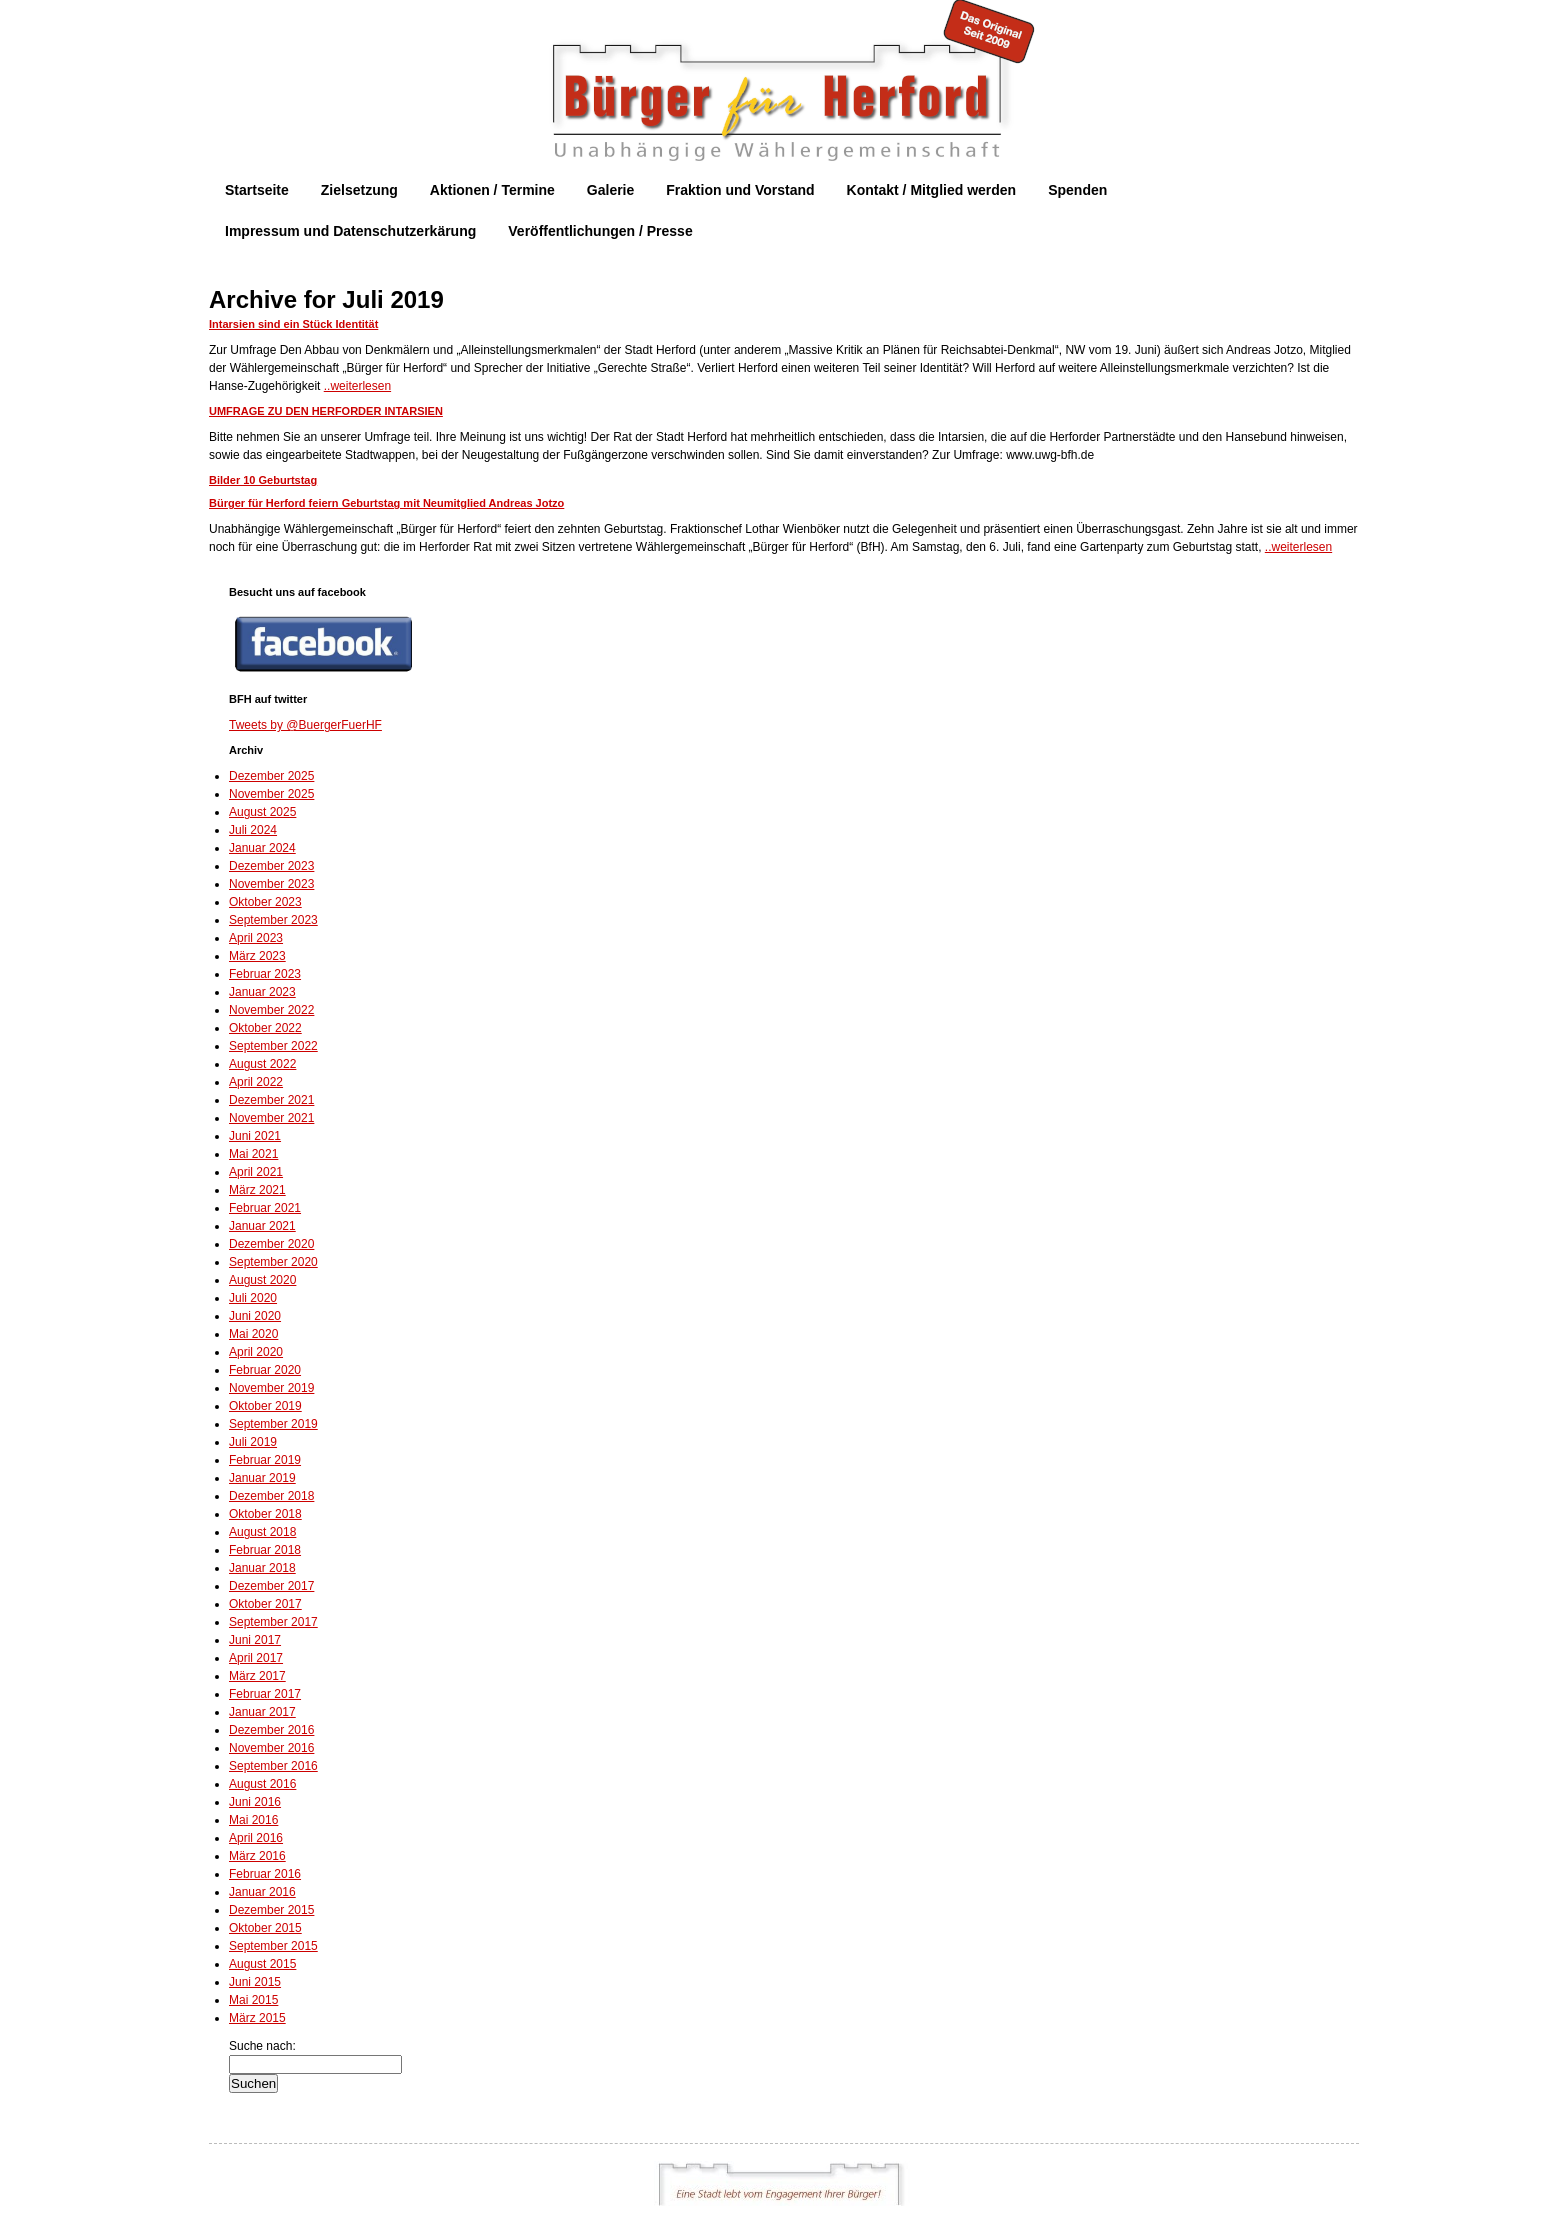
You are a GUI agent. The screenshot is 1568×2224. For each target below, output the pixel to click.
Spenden (1077, 190)
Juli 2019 (253, 1442)
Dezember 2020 (271, 1244)
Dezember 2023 (271, 866)
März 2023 (257, 956)
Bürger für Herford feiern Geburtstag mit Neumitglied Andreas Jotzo (386, 503)
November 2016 (271, 1748)
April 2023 (256, 938)
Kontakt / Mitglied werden (932, 190)
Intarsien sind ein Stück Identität (293, 324)
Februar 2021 (265, 1208)
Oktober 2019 (265, 1406)
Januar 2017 (262, 1712)
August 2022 (262, 1064)
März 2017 (257, 1676)
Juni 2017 (255, 1640)
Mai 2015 (253, 2000)
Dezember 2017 (271, 1586)
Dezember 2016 (271, 1730)
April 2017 (256, 1658)
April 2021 (256, 1172)
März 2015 (257, 2018)
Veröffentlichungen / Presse (600, 231)
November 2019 (271, 1388)
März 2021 (257, 1190)
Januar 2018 (262, 1568)
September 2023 (273, 920)
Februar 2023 (265, 974)
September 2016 (273, 1766)
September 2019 (273, 1424)
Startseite (257, 190)
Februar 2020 (265, 1370)
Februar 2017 (265, 1694)
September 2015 (273, 1946)
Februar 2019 (265, 1460)
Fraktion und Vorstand (740, 190)
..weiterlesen (357, 386)
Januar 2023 (262, 992)
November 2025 (271, 794)
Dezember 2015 (271, 1910)
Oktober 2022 (265, 1028)
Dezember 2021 (271, 1100)
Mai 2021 (253, 1154)
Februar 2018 (265, 1550)
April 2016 (256, 1838)
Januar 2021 (262, 1226)
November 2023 (271, 884)
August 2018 (262, 1532)
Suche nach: (262, 2046)
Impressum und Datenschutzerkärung (350, 231)
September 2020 (273, 1262)
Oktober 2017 (265, 1604)
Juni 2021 (255, 1136)
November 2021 (271, 1118)
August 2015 (262, 1964)
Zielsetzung (359, 190)
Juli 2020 (253, 1298)
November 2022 (271, 1010)
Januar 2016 (262, 1892)
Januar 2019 (262, 1478)
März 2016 (257, 1856)
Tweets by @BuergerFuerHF (305, 725)
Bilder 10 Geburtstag (263, 480)
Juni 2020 (255, 1316)
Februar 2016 (265, 1874)
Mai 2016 (253, 1820)
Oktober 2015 (265, 1928)
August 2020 (262, 1280)
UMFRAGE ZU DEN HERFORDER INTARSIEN (326, 411)
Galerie (610, 190)
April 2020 (256, 1352)
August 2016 (262, 1784)
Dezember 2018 (271, 1496)
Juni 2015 (255, 1982)
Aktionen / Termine (492, 190)
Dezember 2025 (271, 776)
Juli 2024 (253, 830)
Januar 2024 (262, 848)
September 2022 (273, 1046)
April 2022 (256, 1082)
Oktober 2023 (265, 902)
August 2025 (262, 812)
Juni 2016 (255, 1802)
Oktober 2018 (265, 1514)
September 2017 (273, 1622)
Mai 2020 (253, 1334)
